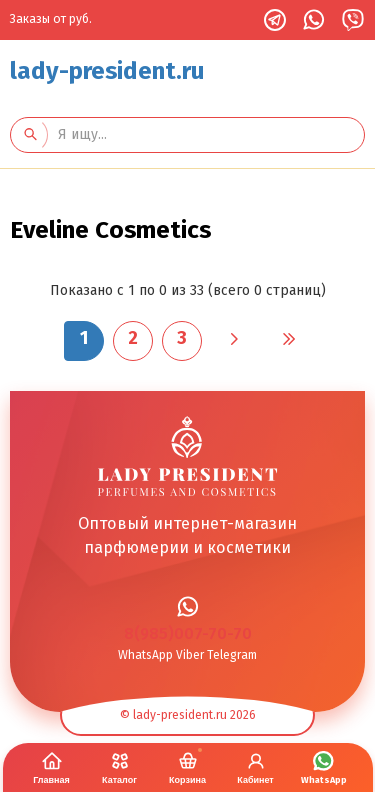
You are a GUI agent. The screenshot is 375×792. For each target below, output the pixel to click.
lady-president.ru (107, 70)
